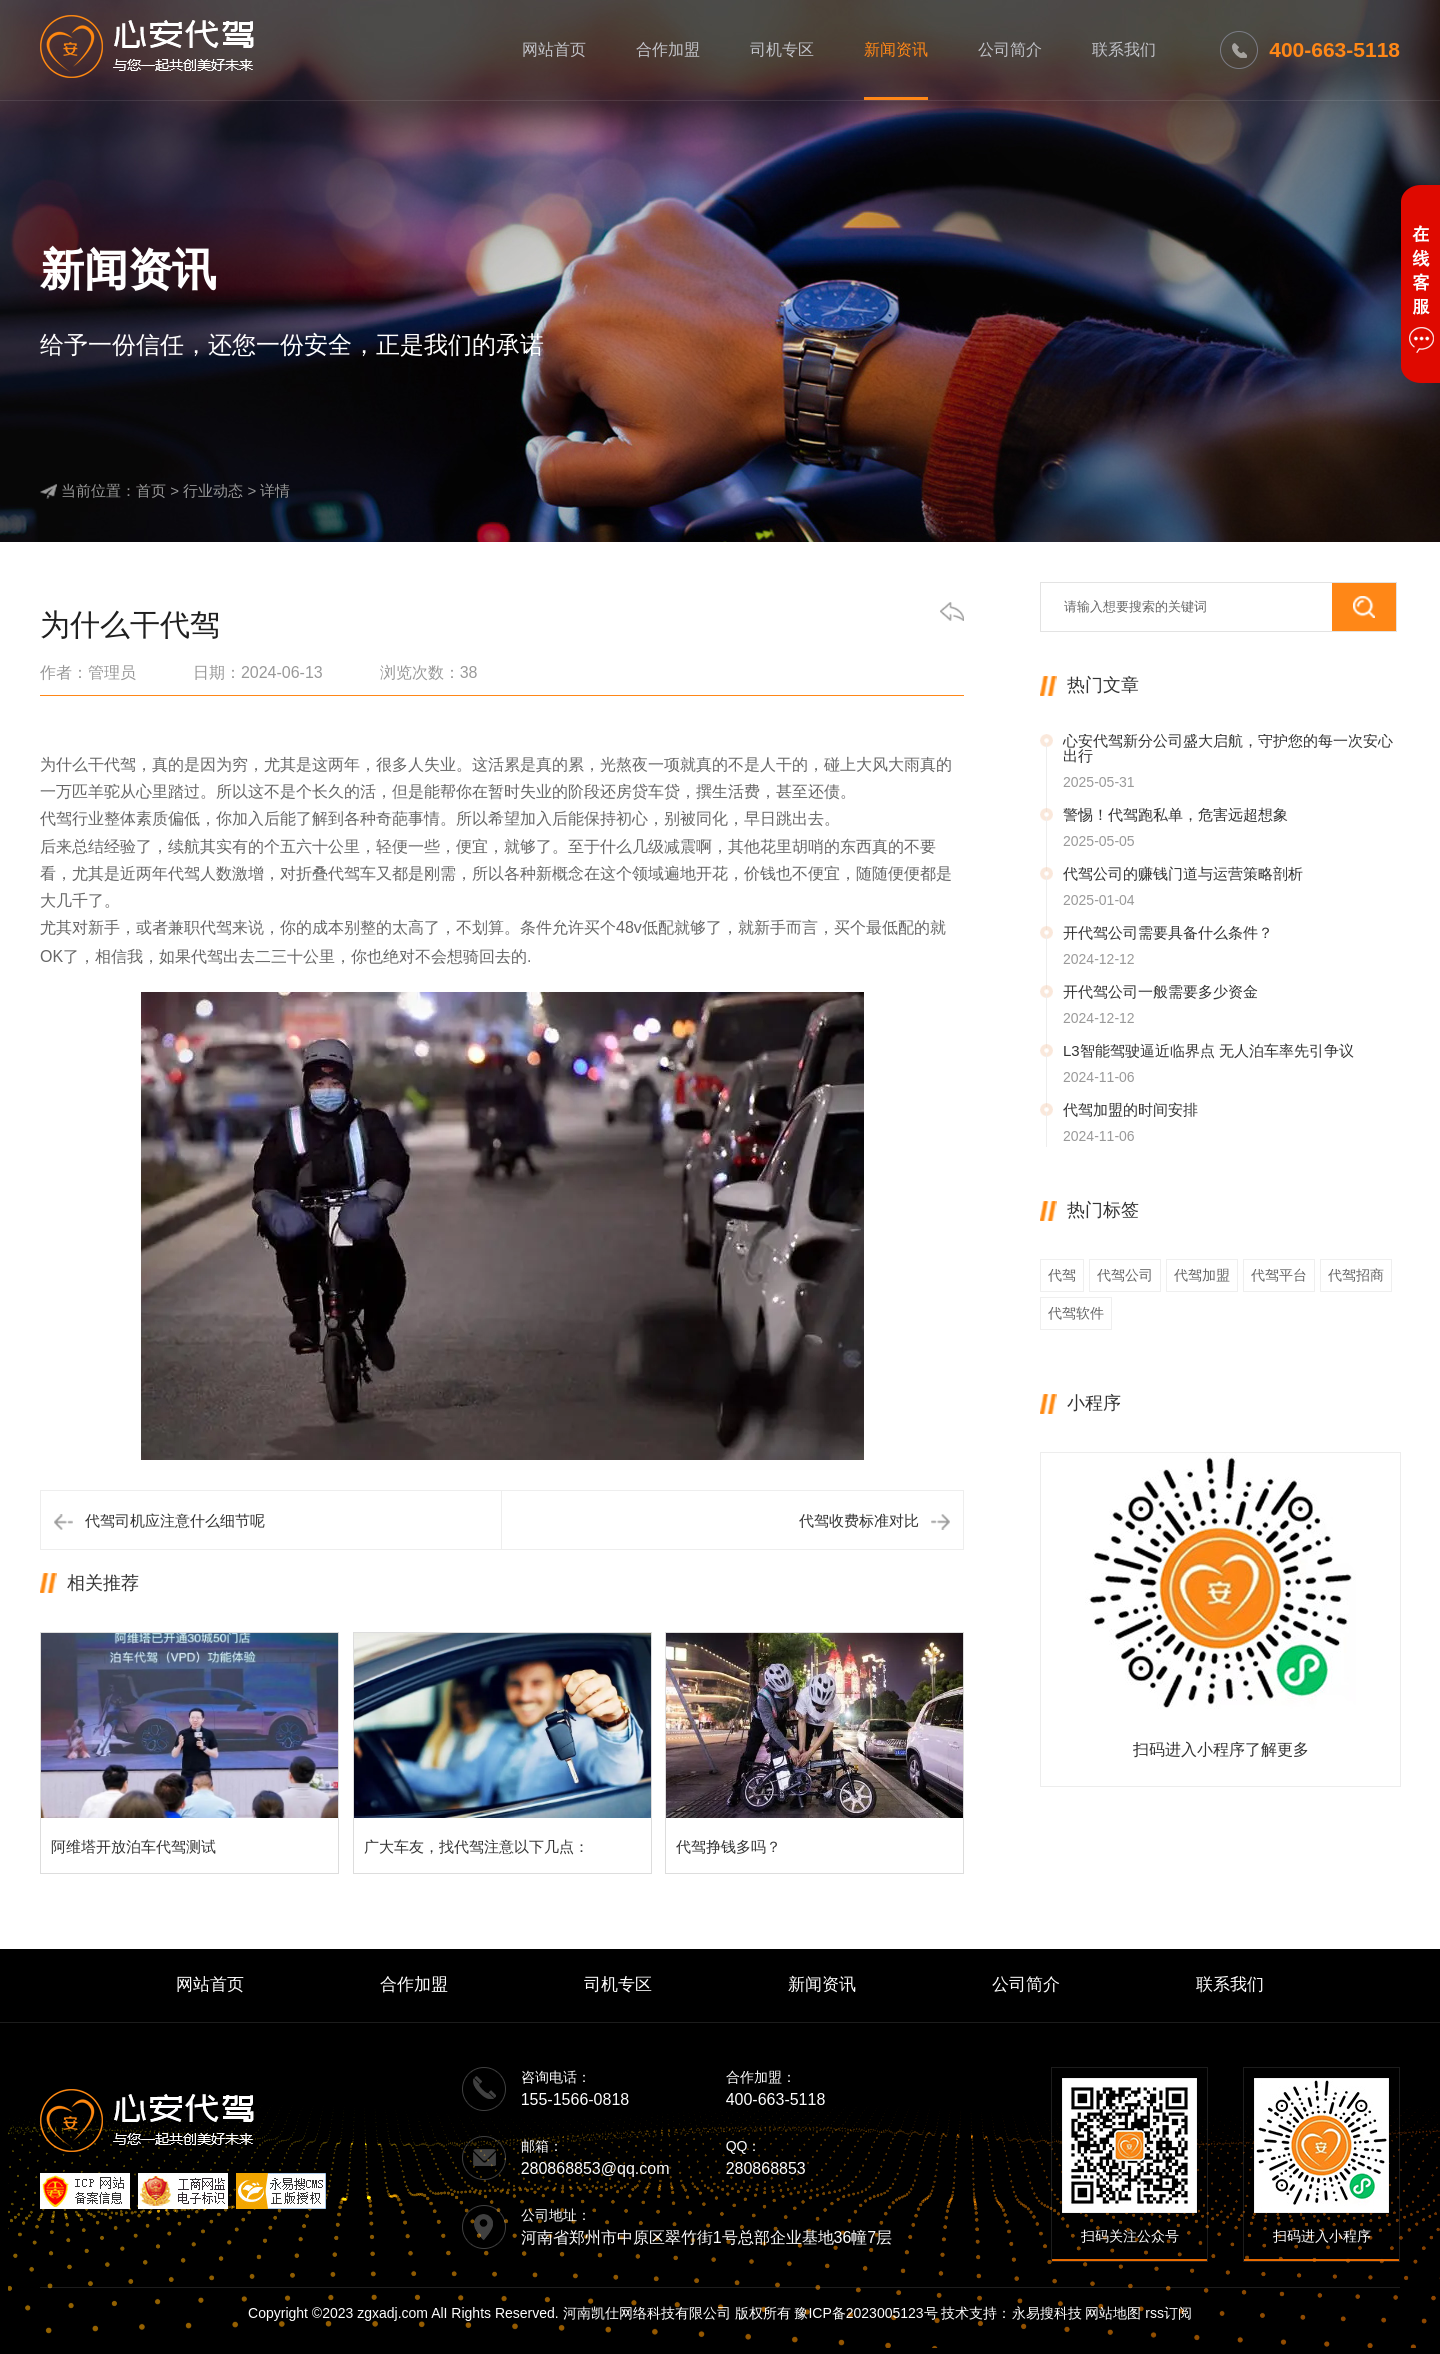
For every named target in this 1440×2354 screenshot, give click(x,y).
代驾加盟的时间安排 (1130, 1109)
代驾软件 (1076, 1313)
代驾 (1062, 1275)
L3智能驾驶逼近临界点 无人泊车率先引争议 (1208, 1050)
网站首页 (554, 49)
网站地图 (1113, 2313)
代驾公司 (1125, 1275)
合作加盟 (668, 49)
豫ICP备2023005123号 (865, 2313)
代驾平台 (1279, 1275)
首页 (151, 490)
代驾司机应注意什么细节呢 (175, 1520)
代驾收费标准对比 (859, 1520)
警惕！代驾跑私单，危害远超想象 (1175, 814)
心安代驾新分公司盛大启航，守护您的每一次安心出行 (1228, 748)
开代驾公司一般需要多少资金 (1160, 991)
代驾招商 (1356, 1275)
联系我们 (1124, 49)
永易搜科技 (1047, 2313)
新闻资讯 (896, 49)
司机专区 (782, 49)
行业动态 (213, 490)
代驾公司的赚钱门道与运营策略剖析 (1183, 873)
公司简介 (1010, 49)
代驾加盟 (1202, 1275)
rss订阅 (1168, 2313)
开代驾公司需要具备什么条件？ (1168, 932)
